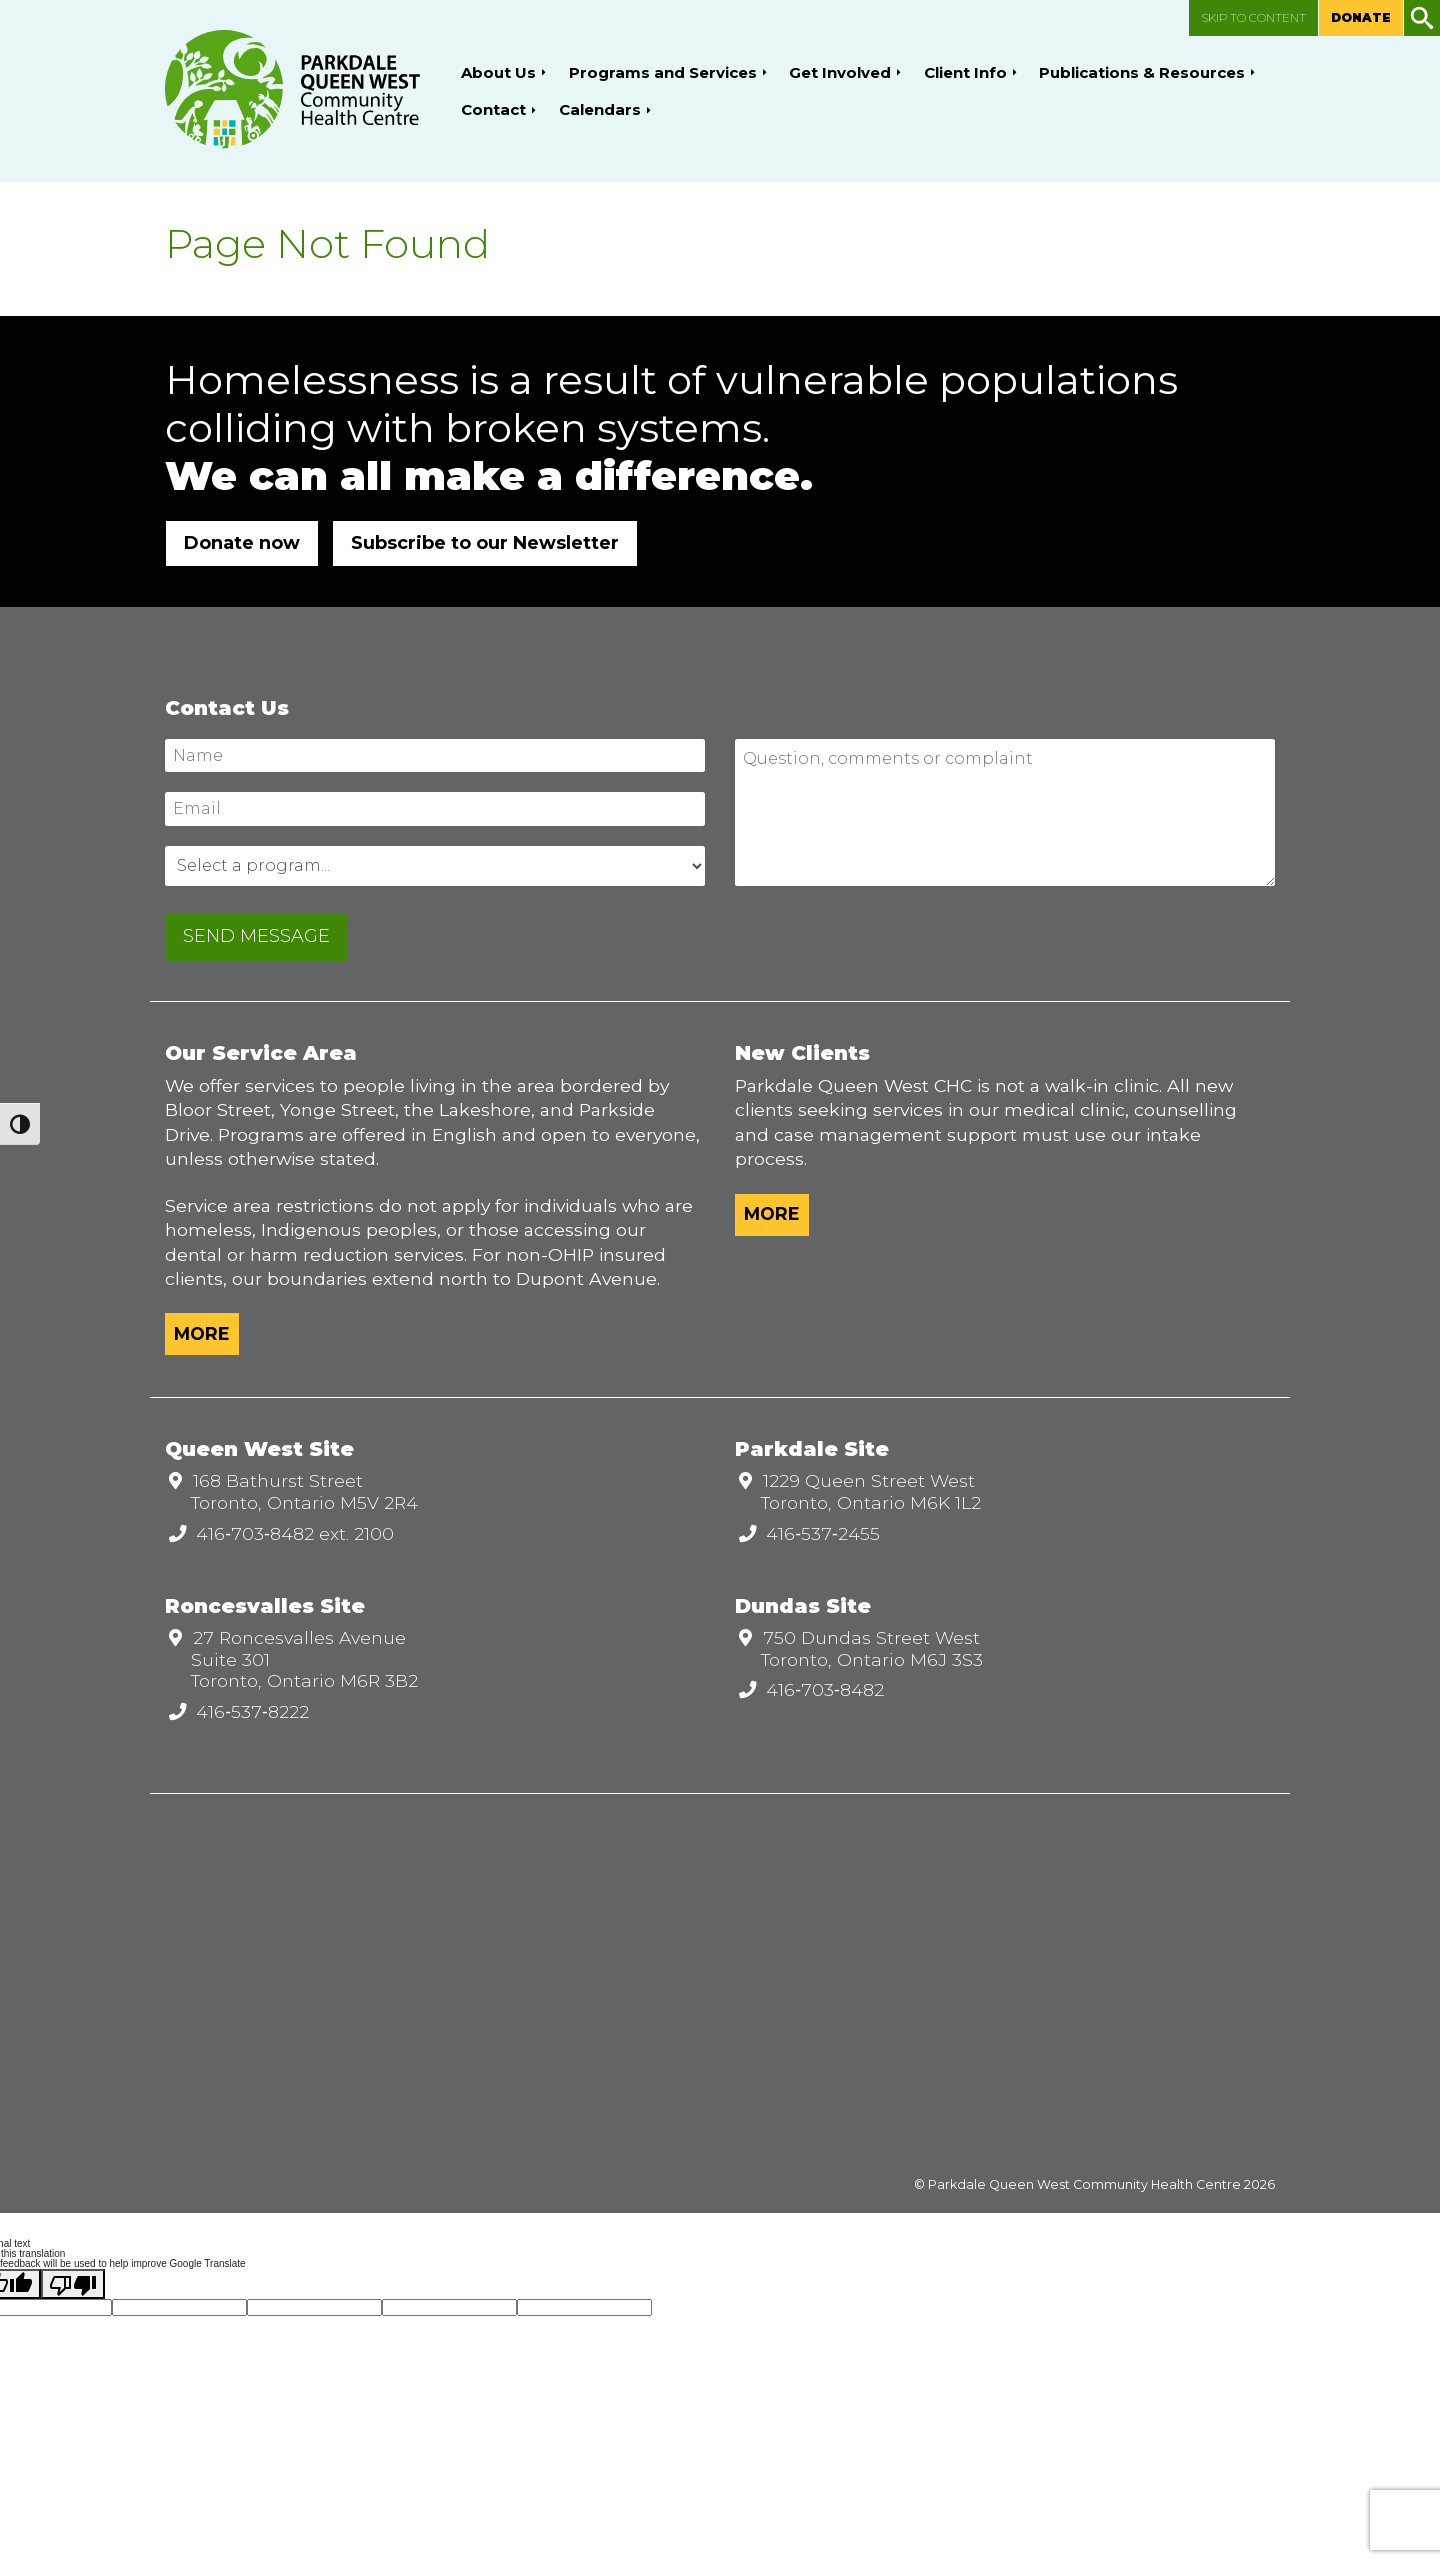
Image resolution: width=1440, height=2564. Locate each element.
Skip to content (1253, 17)
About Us (498, 72)
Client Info (965, 72)
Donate (1361, 17)
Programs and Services (663, 72)
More (202, 1333)
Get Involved (840, 72)
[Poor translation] (73, 2284)
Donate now (242, 543)
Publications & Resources (1142, 72)
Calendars (600, 109)
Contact (493, 109)
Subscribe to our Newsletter (485, 543)
